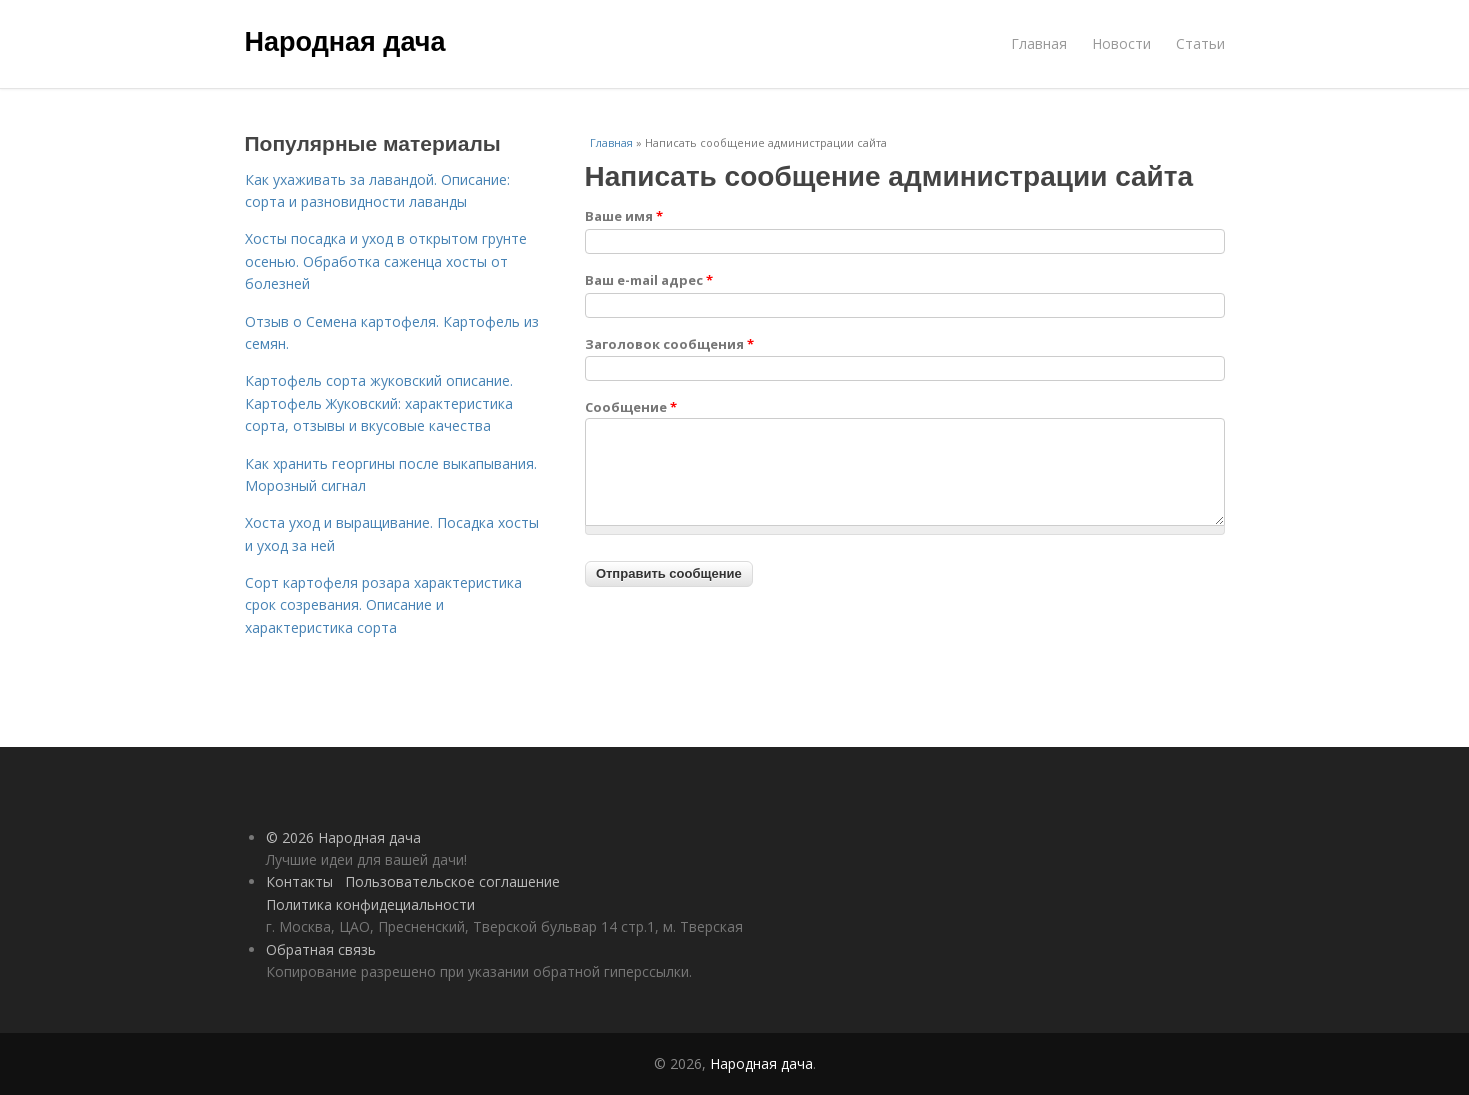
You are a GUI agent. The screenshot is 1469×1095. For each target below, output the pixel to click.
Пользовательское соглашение (452, 881)
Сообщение (631, 407)
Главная (1039, 43)
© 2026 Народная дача (343, 837)
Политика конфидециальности (370, 904)
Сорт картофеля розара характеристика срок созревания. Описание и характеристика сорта (383, 605)
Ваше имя (624, 216)
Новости (1121, 43)
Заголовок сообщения (669, 344)
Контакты (299, 881)
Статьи (1200, 43)
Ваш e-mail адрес (649, 280)
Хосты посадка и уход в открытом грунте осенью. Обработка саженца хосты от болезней (386, 261)
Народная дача (345, 42)
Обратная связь (321, 949)
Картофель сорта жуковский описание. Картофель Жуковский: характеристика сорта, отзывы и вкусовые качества (379, 403)
